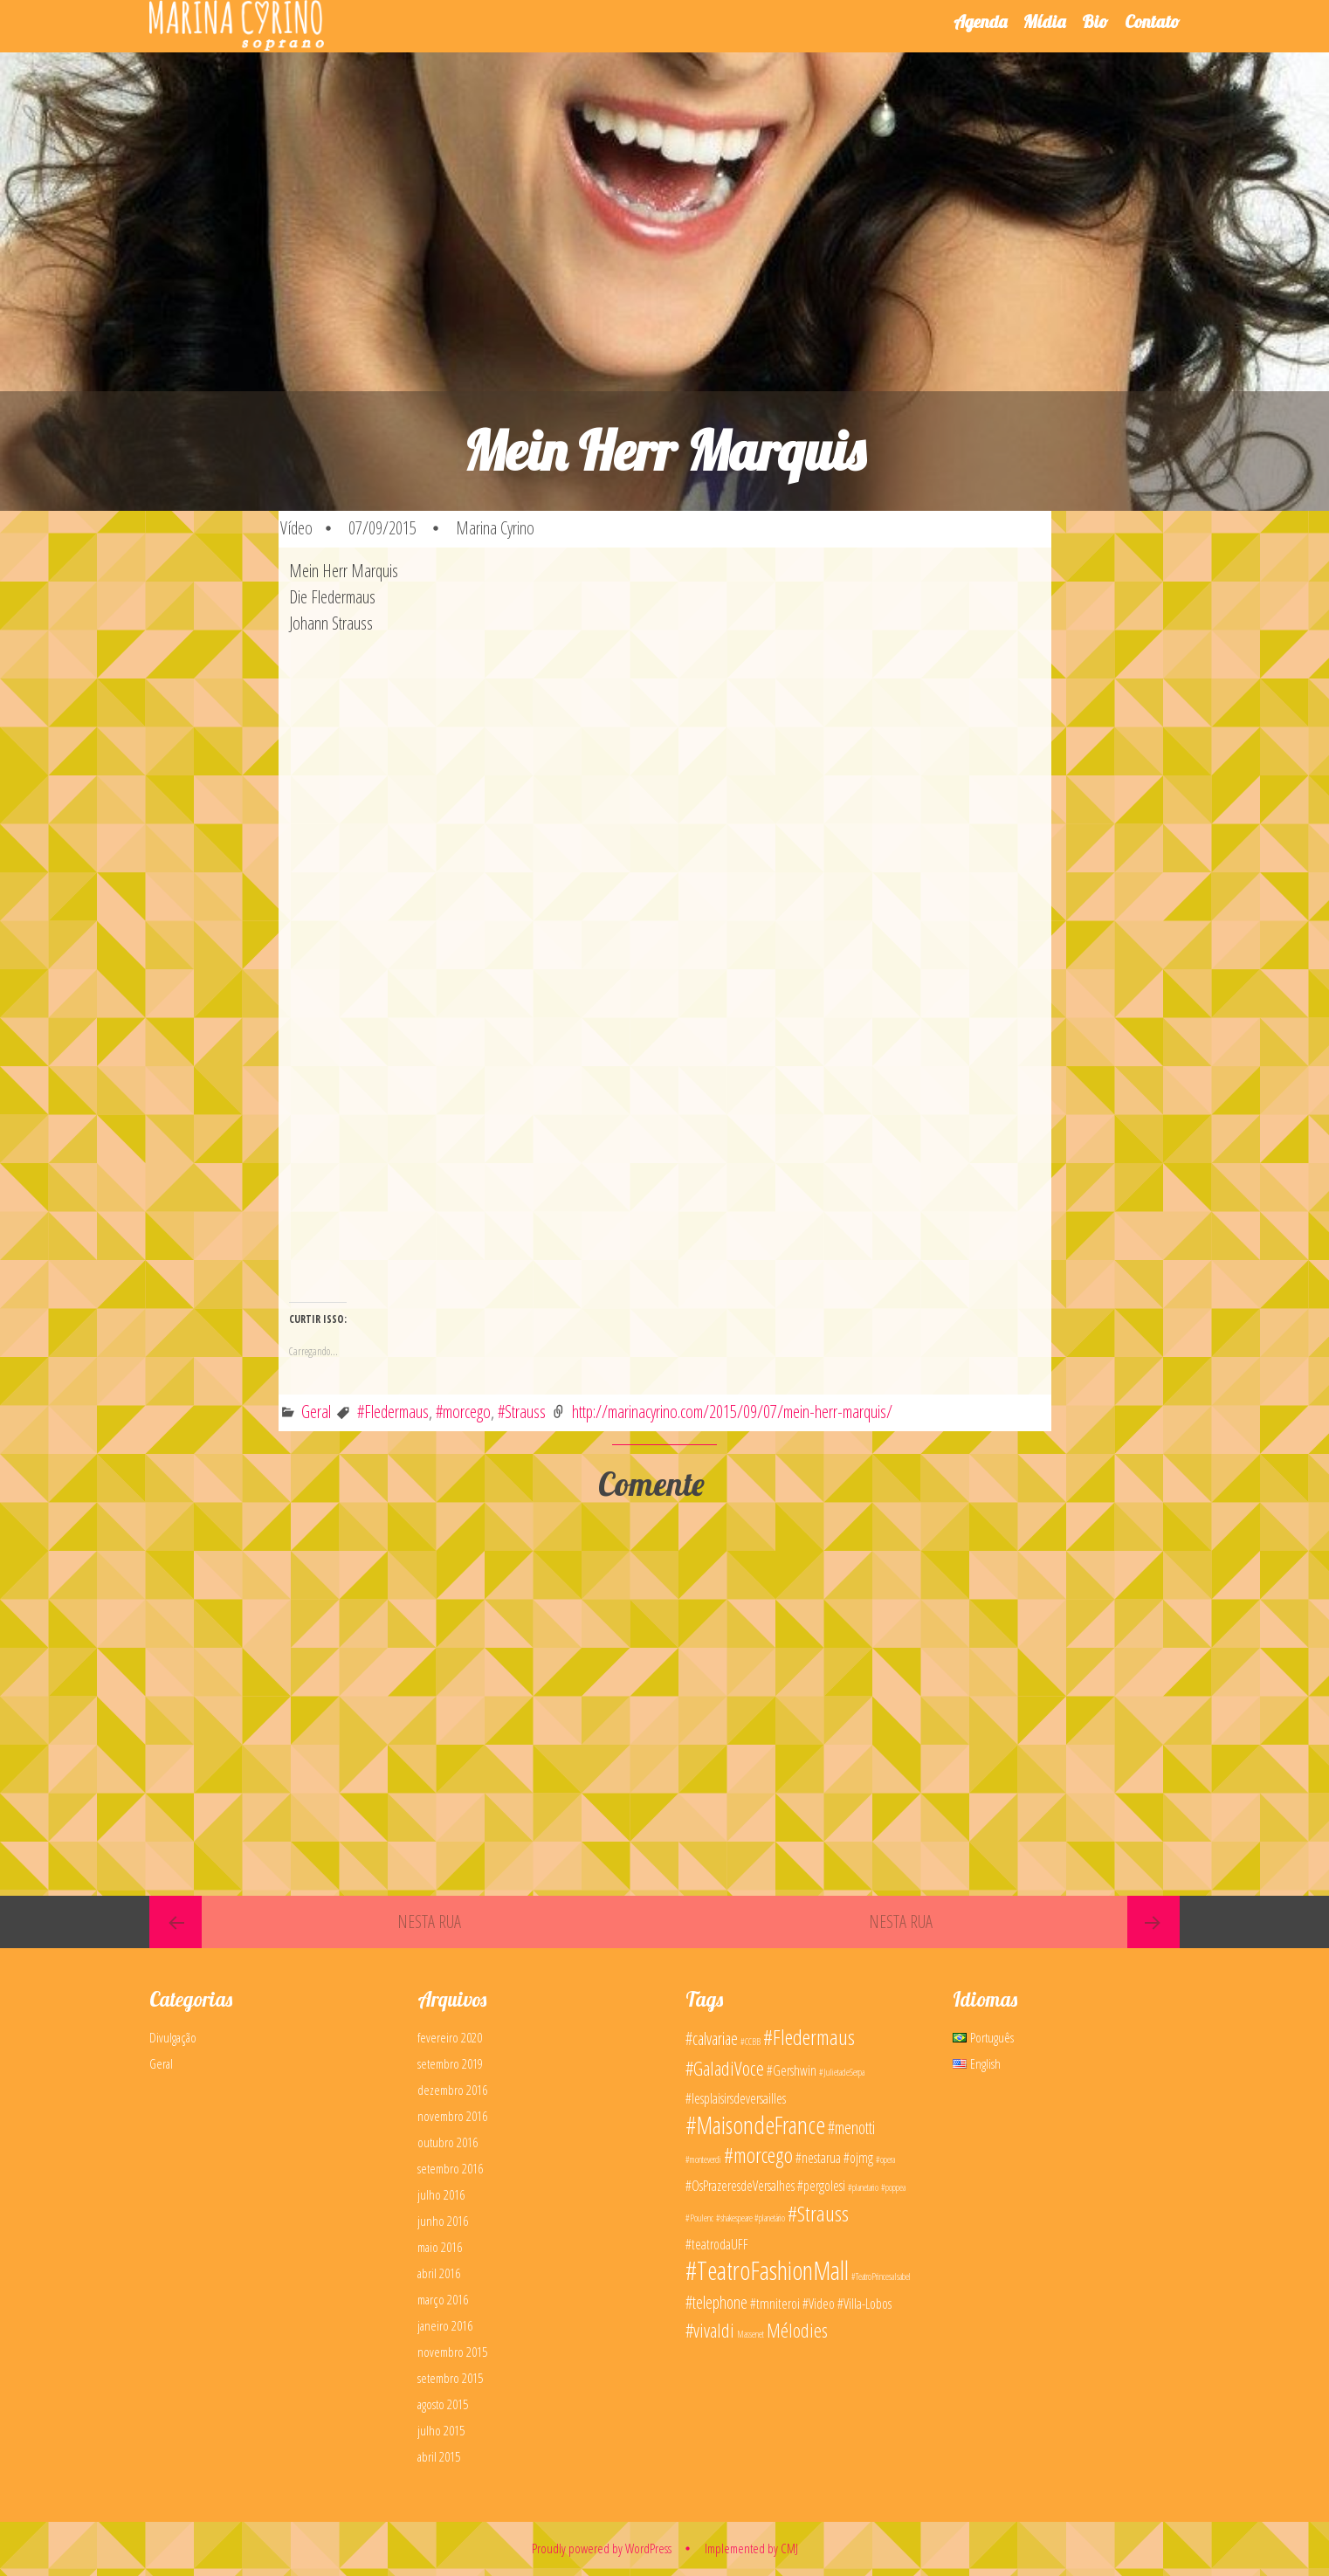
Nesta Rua (429, 1921)
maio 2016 (439, 2247)
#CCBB (750, 2041)
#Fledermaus (393, 1411)
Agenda (980, 21)
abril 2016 (438, 2273)
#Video (818, 2303)
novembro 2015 (452, 2351)
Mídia (1044, 21)
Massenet (750, 2334)
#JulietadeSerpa (841, 2072)
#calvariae (711, 2038)
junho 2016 (442, 2220)
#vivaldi (709, 2330)
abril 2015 (438, 2456)
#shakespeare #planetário (750, 2218)
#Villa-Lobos (864, 2303)
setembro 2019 (450, 2063)
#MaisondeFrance (755, 2124)
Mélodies (797, 2330)
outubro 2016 (447, 2142)
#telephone (716, 2302)
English (977, 2063)
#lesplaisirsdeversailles (735, 2098)
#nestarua (818, 2157)
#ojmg (858, 2157)
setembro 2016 (450, 2168)
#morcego (463, 1411)
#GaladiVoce (724, 2068)
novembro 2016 (452, 2116)
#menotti (851, 2127)
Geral (316, 1411)
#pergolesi (821, 2185)
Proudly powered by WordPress (601, 2548)
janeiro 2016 (444, 2325)
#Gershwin (791, 2070)
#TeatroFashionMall (767, 2270)
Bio (1095, 21)
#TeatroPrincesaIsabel (881, 2276)
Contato (1152, 21)
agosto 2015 (442, 2404)
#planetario (863, 2187)
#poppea (893, 2187)
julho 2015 (441, 2430)
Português (983, 2037)
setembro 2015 (450, 2378)
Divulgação (172, 2037)
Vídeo (296, 528)
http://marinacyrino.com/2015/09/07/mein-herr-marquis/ (732, 1411)
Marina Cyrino (495, 528)
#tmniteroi (775, 2303)
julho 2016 (441, 2194)
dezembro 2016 (452, 2089)
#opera (885, 2159)
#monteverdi (703, 2159)
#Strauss (522, 1411)
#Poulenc (699, 2218)
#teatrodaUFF (716, 2244)
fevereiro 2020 (449, 2037)
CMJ (789, 2548)
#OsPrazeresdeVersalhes (740, 2185)
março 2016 (442, 2299)
